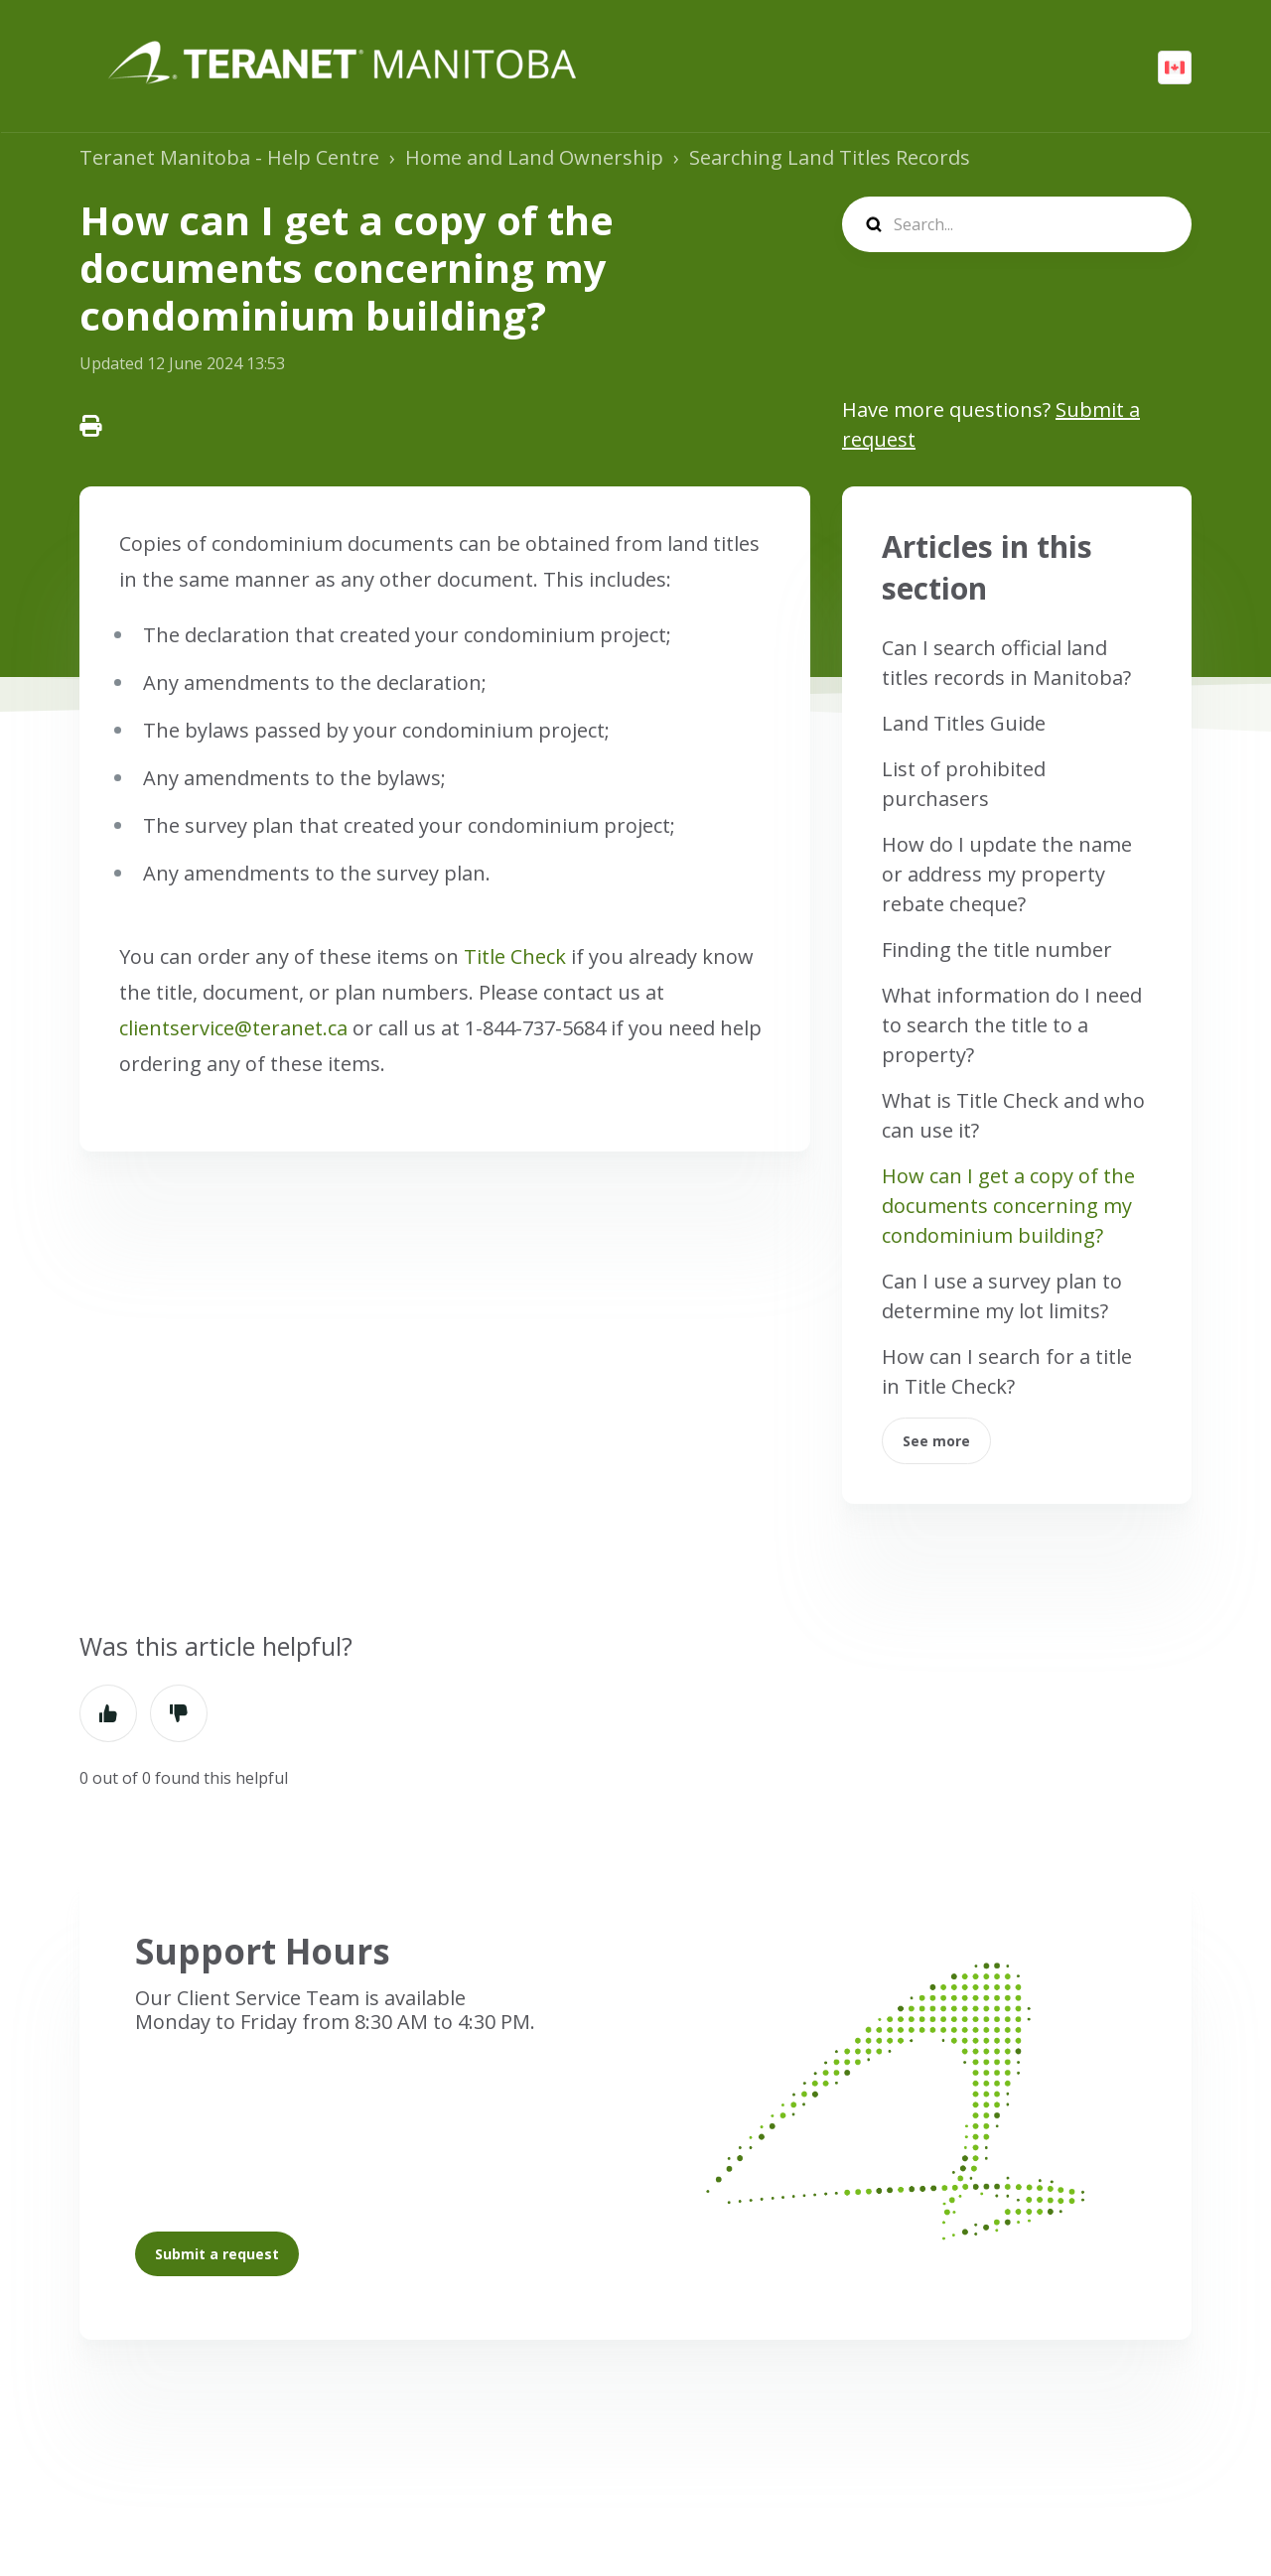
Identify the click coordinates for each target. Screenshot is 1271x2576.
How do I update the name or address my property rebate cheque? (1007, 874)
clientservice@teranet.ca (233, 1028)
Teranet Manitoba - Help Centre (229, 157)
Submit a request (217, 2253)
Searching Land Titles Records (829, 157)
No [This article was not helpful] (179, 1713)
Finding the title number (997, 949)
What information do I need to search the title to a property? (1012, 1025)
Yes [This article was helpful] (108, 1713)
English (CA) (1175, 67)
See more (936, 1440)
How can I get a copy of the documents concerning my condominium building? (1008, 1205)
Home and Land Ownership (534, 157)
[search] (1017, 224)
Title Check (515, 956)
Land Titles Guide (964, 723)
